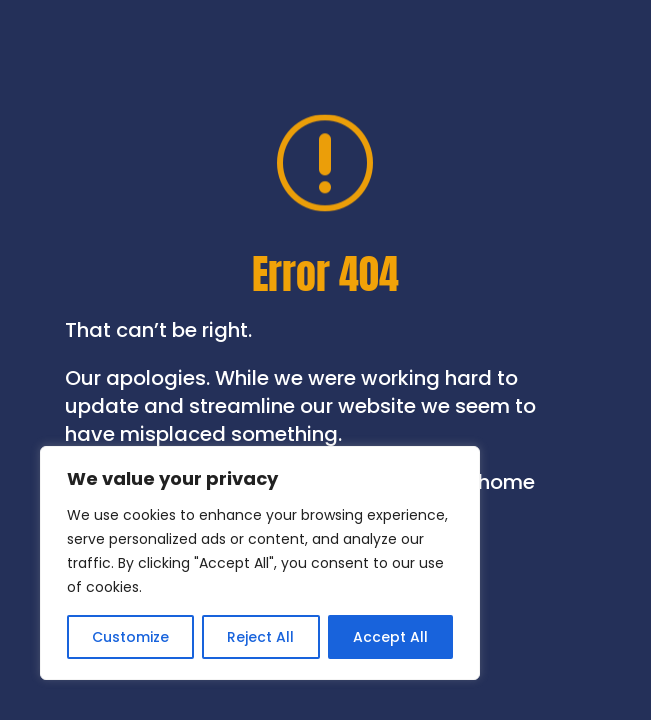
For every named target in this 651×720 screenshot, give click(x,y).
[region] (260, 563)
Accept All (390, 637)
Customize (130, 637)
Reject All (260, 637)
